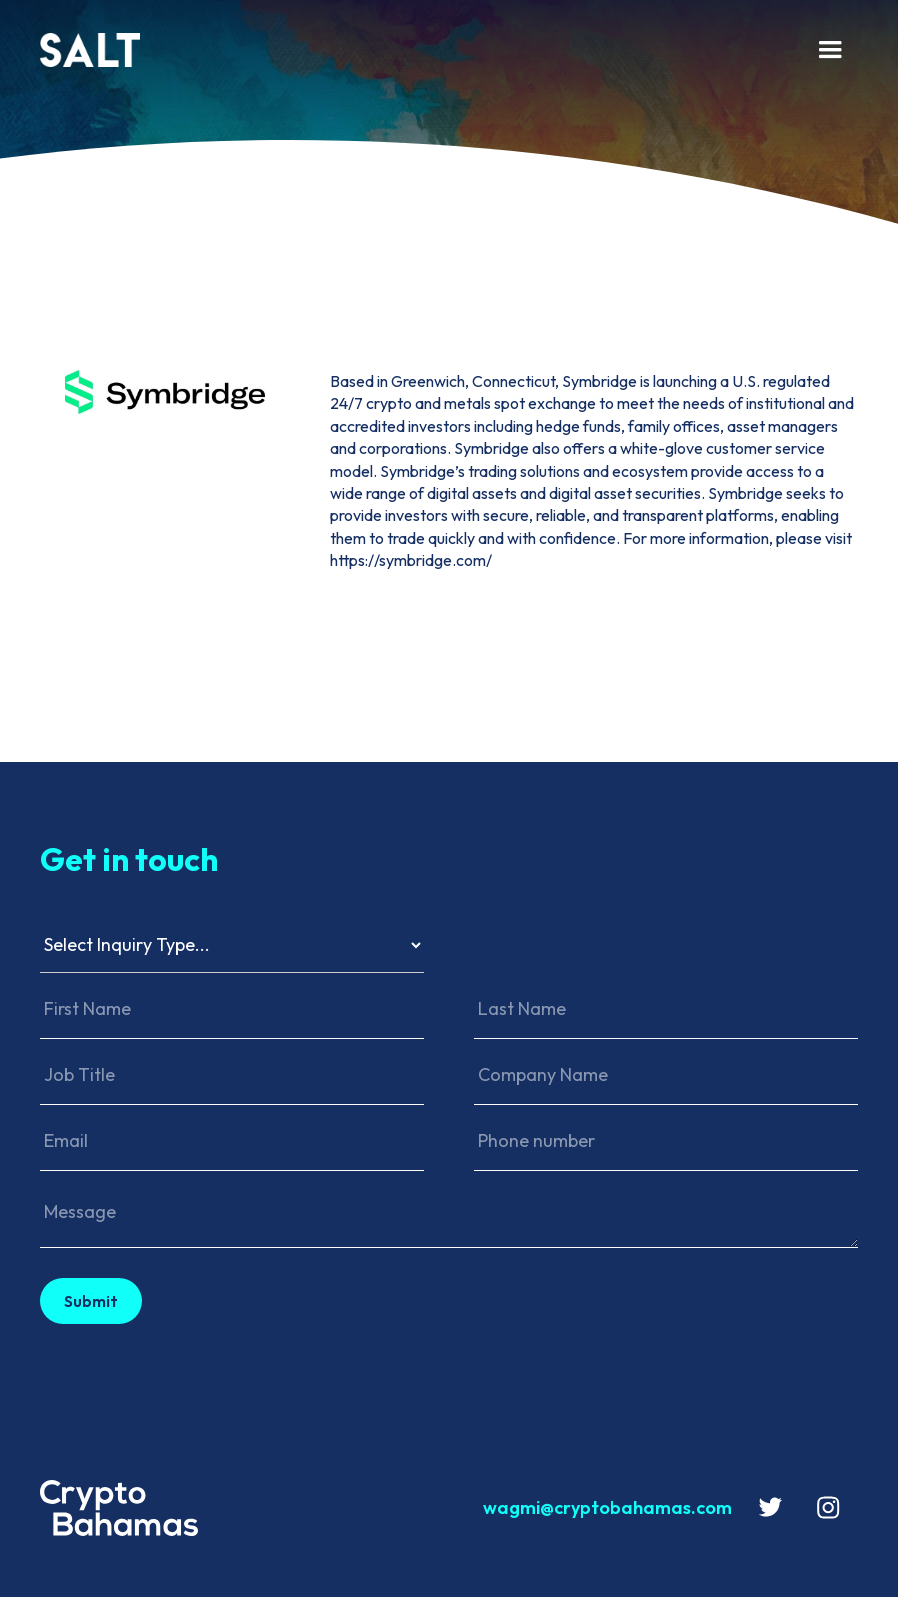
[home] (417, 50)
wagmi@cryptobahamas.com (607, 1507)
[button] (830, 50)
